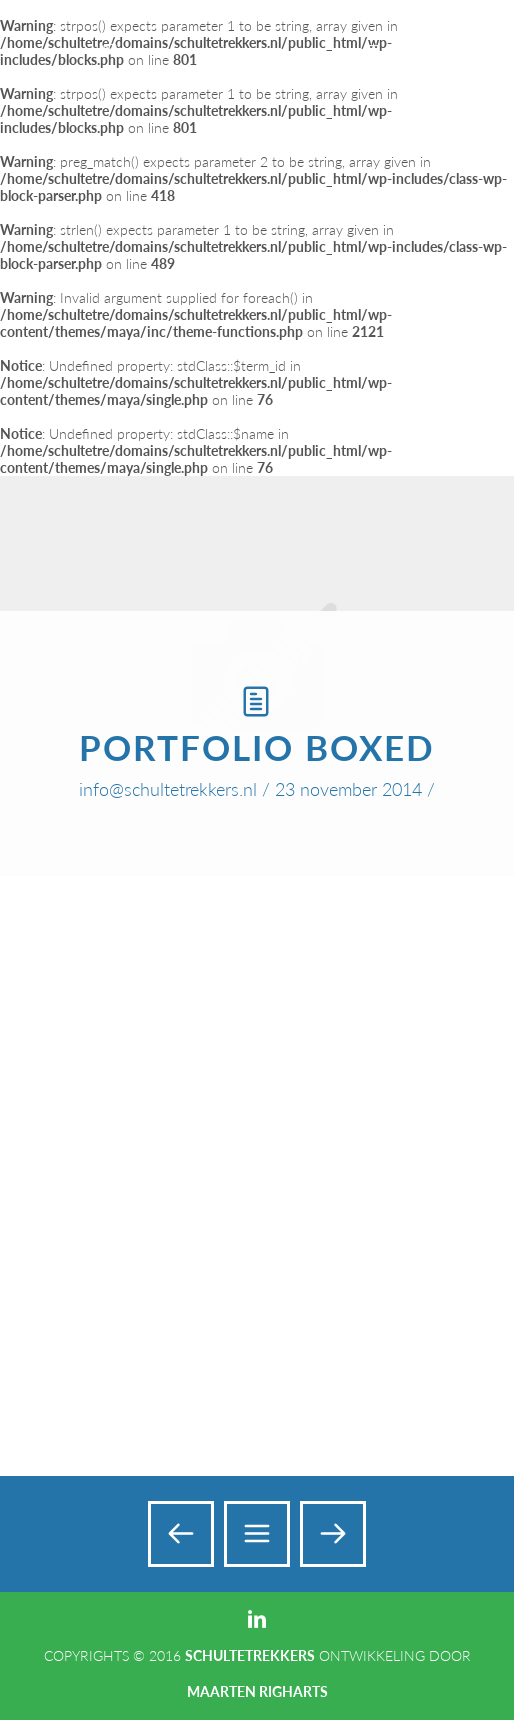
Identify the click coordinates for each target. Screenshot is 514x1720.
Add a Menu (456, 38)
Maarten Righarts (257, 1691)
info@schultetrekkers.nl (168, 789)
